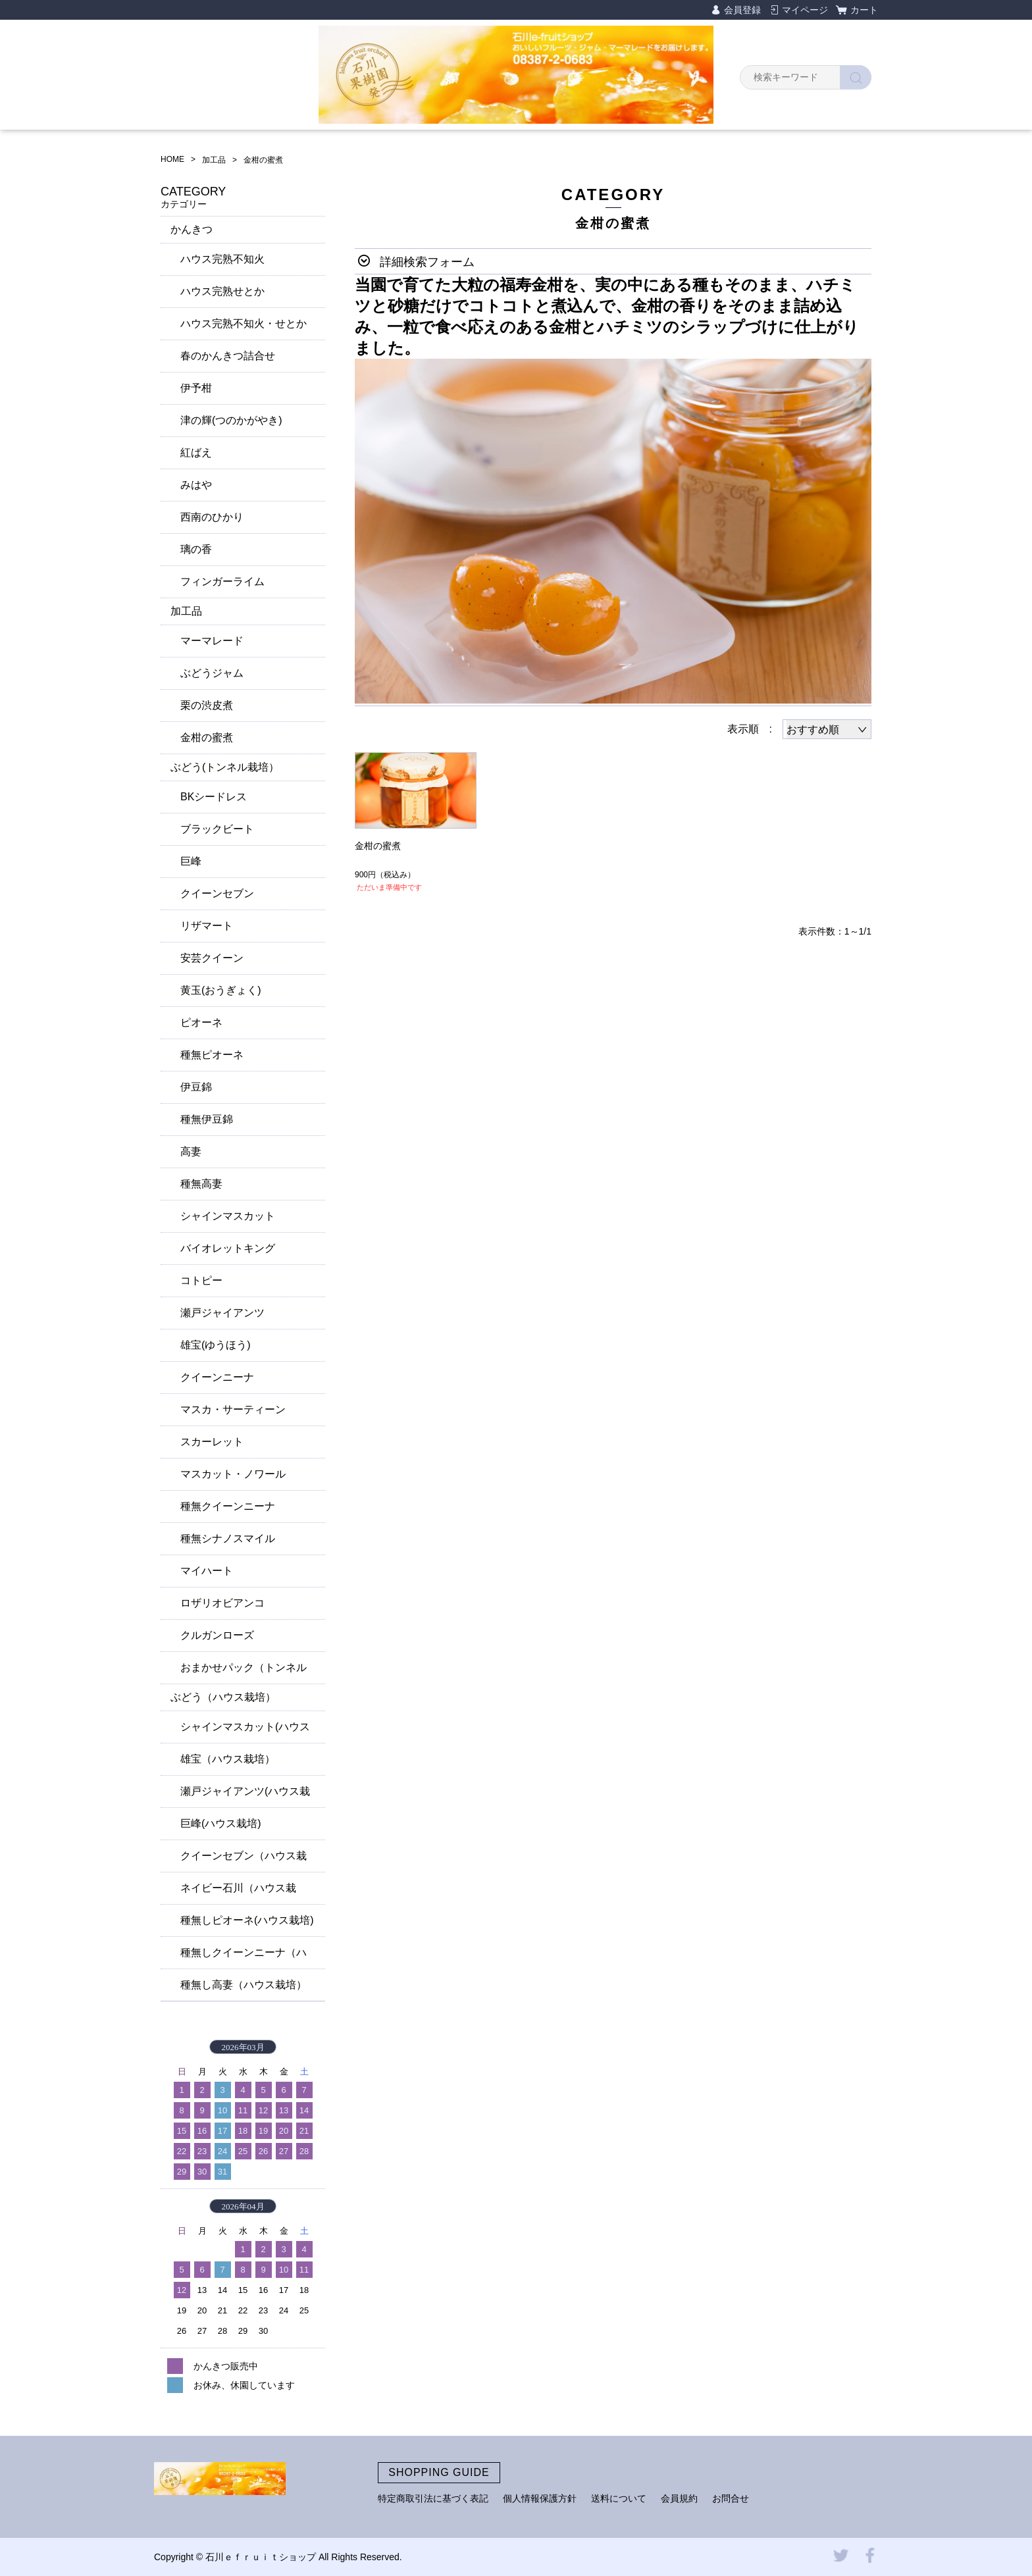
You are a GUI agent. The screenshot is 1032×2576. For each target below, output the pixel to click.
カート (864, 10)
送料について (618, 2498)
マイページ (805, 10)
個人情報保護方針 (540, 2498)
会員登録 (742, 10)
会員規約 (679, 2498)
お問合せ (730, 2498)
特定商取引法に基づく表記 (433, 2498)
